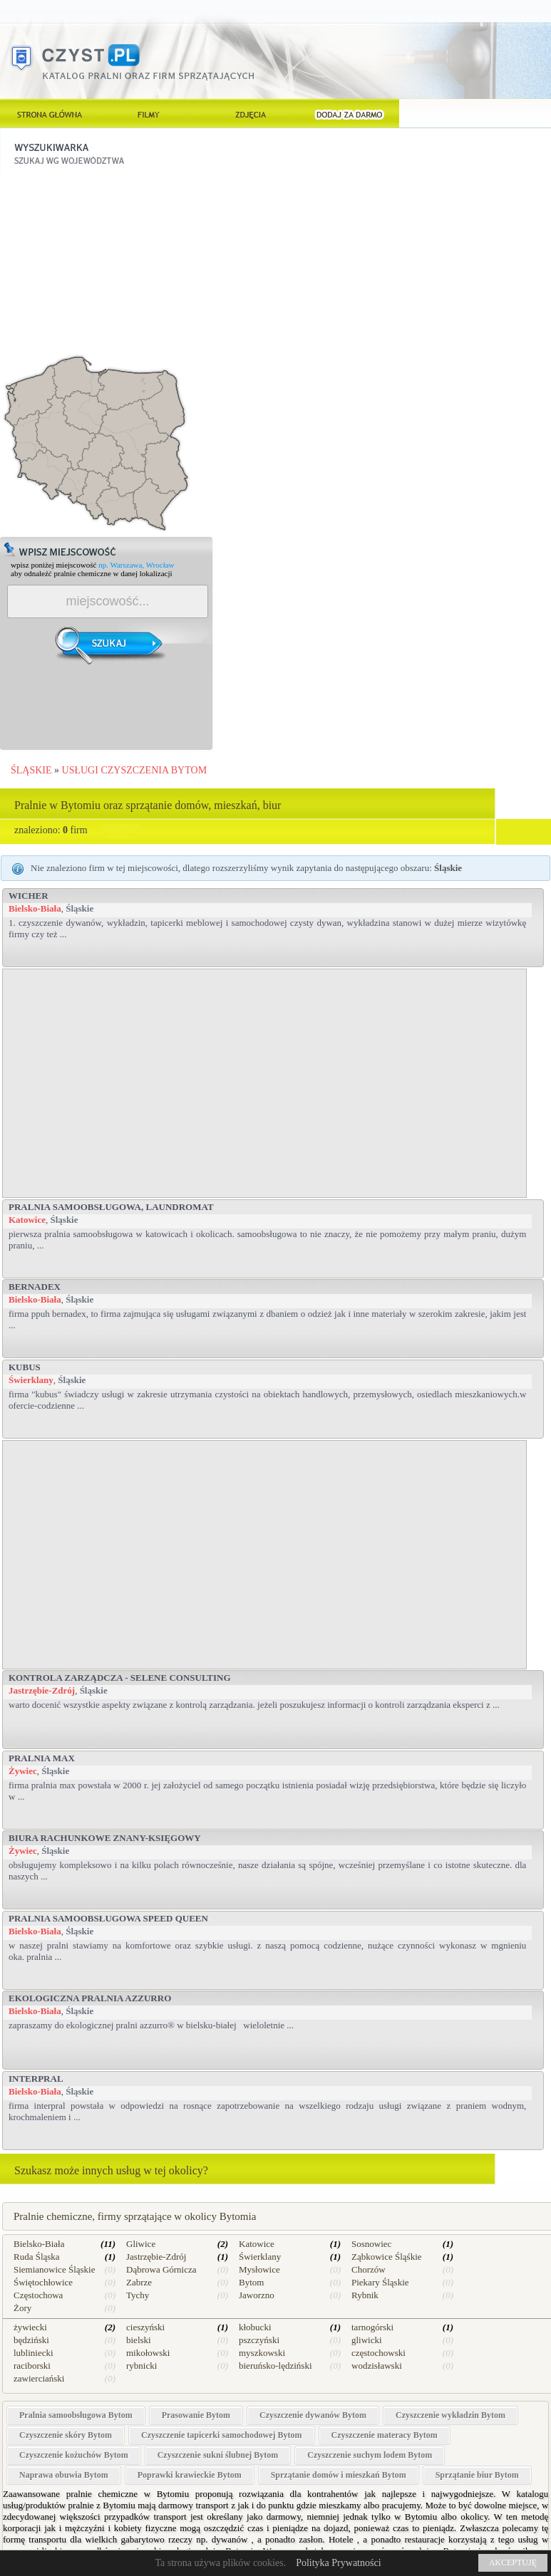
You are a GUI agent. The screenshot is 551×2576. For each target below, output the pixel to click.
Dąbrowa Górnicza (161, 2269)
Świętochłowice (43, 2282)
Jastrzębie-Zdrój (42, 1690)
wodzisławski (376, 2365)
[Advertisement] (107, 261)
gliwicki (366, 2340)
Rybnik (365, 2295)
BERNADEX (35, 1286)
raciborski (32, 2365)
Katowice (27, 1219)
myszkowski (262, 2352)
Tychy (137, 2295)
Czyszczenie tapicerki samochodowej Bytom (221, 2435)
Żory (22, 2308)
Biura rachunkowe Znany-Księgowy (105, 1837)
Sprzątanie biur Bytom (477, 2475)
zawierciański (39, 2378)
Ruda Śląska (37, 2256)
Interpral (36, 2078)
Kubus (25, 1367)
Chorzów (368, 2269)
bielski (138, 2340)
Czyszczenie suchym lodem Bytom (369, 2455)
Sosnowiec (371, 2243)
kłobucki (255, 2327)
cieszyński (145, 2327)
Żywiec (23, 1771)
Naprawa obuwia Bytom (63, 2475)
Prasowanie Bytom (196, 2415)
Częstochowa (38, 2295)
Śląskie (79, 908)
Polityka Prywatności (338, 2562)
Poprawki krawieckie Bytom (190, 2475)
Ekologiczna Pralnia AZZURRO (90, 1998)
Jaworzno (256, 2295)
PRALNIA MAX (42, 1758)
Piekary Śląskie (380, 2282)
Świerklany (31, 1380)
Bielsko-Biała (35, 908)
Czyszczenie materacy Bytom (384, 2435)
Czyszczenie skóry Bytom (65, 2435)
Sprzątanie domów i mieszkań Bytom (338, 2475)
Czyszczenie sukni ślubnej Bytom (218, 2455)
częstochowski (378, 2352)
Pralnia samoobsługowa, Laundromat (111, 1206)
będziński (31, 2340)
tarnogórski (372, 2327)
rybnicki (141, 2365)
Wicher (28, 895)
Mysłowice (259, 2269)
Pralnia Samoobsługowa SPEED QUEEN (108, 1918)
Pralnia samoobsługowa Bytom (76, 2415)
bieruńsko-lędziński (275, 2365)
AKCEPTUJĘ (513, 2562)
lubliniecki (33, 2352)
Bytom (251, 2282)
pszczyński (259, 2340)
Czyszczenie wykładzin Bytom (450, 2415)
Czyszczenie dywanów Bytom (312, 2415)
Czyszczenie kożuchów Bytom (73, 2455)
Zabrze (139, 2282)
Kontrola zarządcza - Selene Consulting (120, 1677)
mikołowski (148, 2352)
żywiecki (30, 2327)
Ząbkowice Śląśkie (386, 2256)
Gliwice (140, 2243)
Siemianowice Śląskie (54, 2269)
